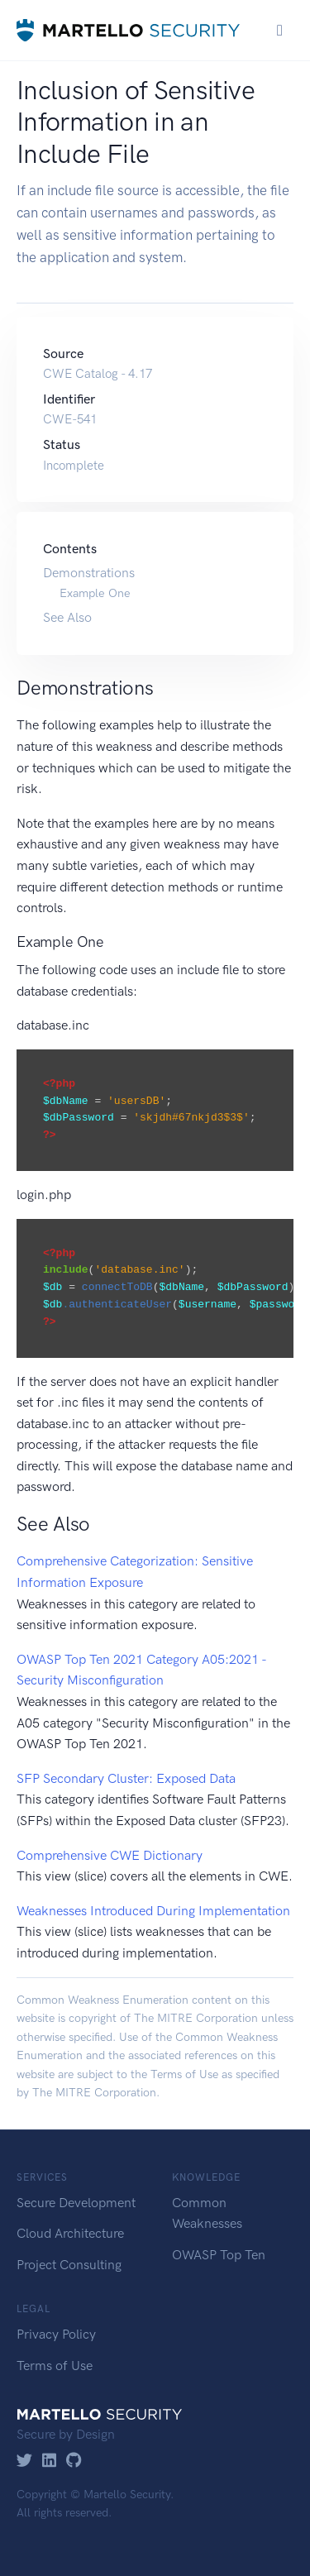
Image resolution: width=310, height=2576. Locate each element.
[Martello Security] (128, 30)
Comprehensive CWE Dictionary (110, 1855)
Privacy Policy (56, 2334)
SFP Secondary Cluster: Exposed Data (126, 1778)
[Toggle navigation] (279, 30)
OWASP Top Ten (218, 2255)
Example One (95, 592)
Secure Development (76, 2202)
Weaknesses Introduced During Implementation (153, 1911)
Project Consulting (69, 2265)
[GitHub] (74, 2461)
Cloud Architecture (70, 2233)
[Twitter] (24, 2461)
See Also (67, 617)
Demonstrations (89, 573)
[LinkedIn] (49, 2461)
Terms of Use (184, 2074)
